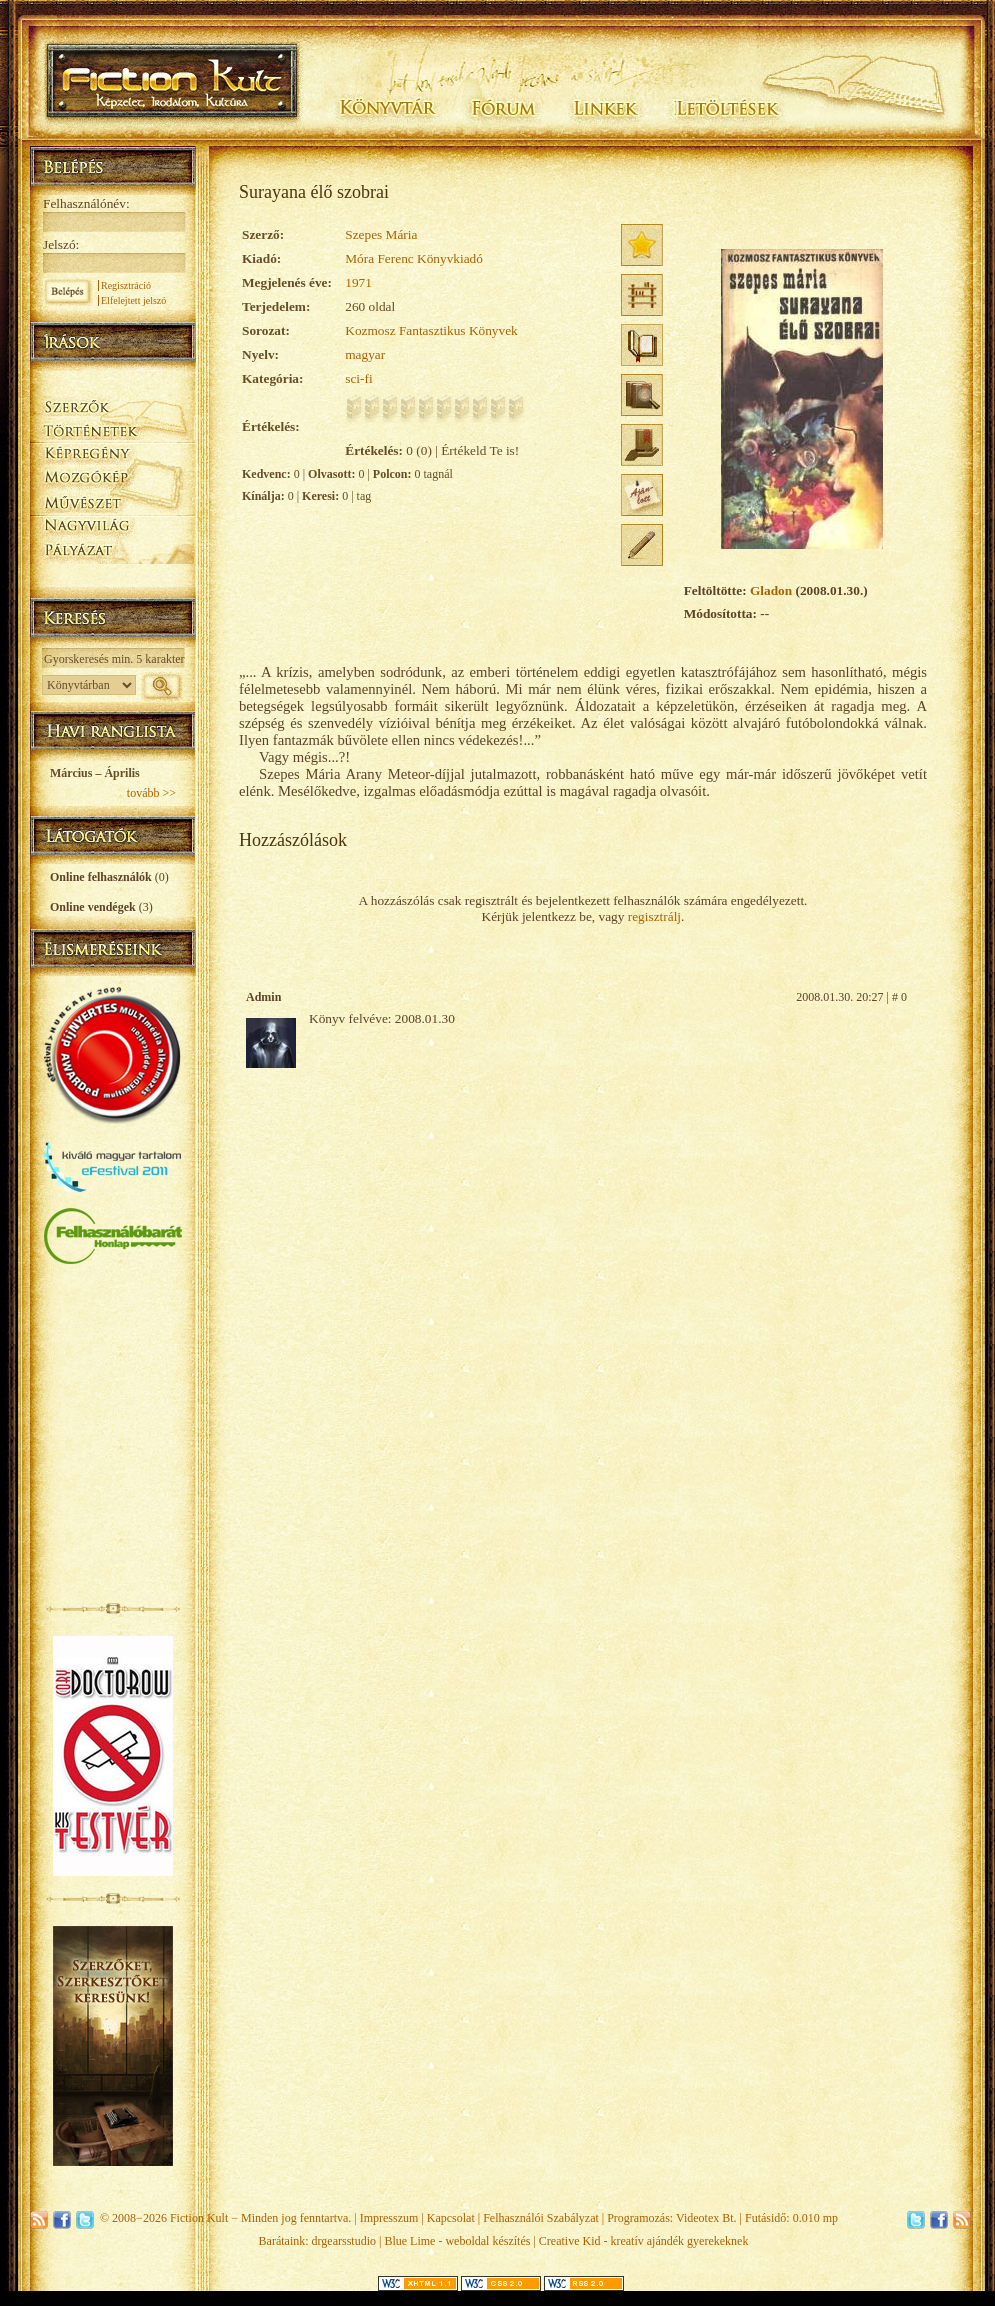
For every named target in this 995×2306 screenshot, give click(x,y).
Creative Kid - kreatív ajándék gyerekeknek (644, 2241)
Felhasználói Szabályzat (541, 2218)
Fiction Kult (199, 2218)
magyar (365, 354)
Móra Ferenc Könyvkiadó (414, 258)
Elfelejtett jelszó (133, 300)
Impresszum (389, 2218)
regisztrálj (654, 916)
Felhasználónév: (86, 203)
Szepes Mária (381, 234)
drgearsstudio (344, 2241)
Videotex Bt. (706, 2218)
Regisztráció (126, 285)
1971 (358, 282)
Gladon (771, 590)
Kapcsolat (451, 2218)
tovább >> (151, 793)
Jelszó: (61, 244)
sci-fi (358, 378)
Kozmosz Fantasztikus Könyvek (431, 330)
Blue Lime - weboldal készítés (457, 2241)
